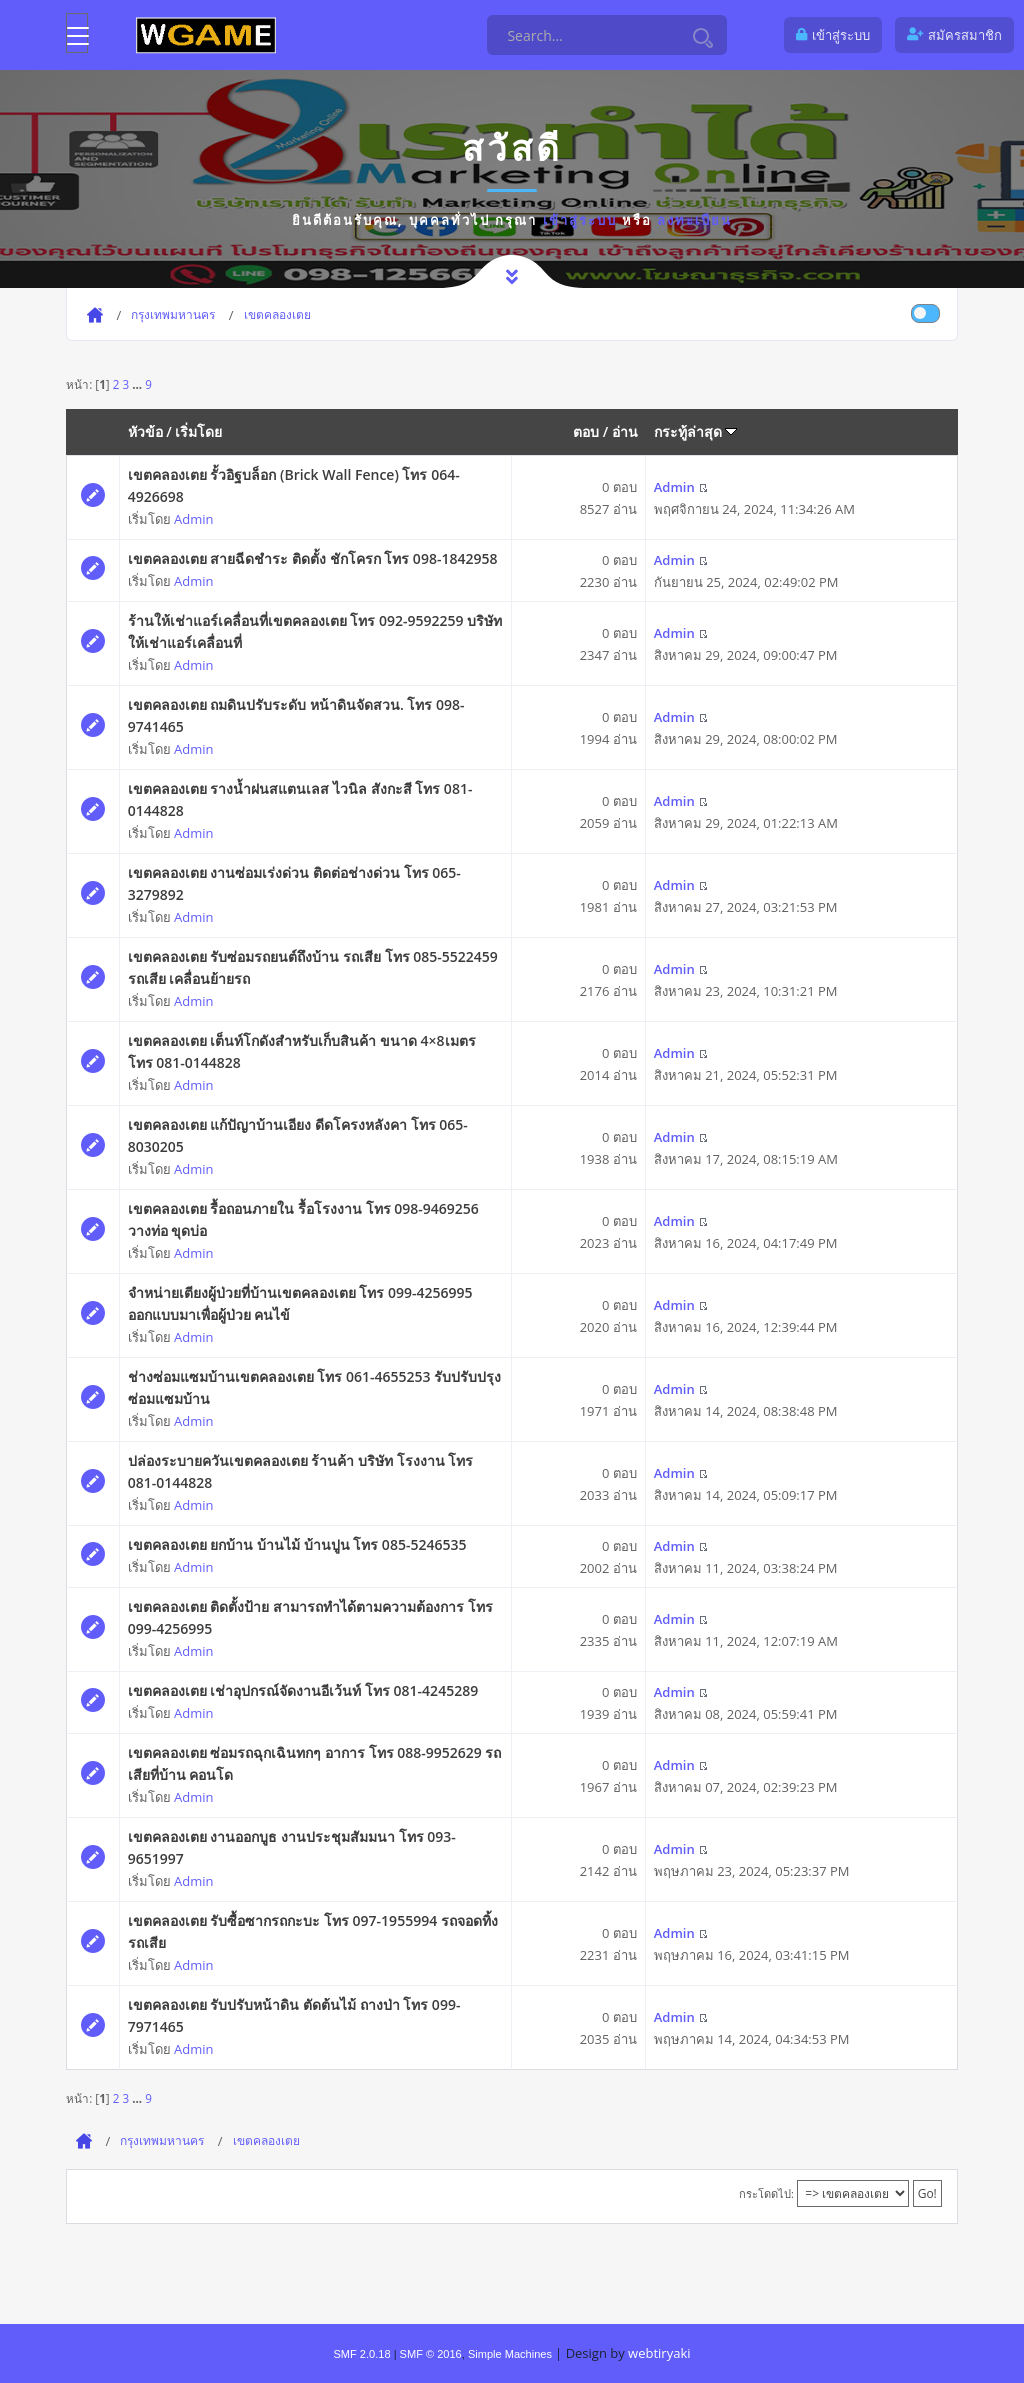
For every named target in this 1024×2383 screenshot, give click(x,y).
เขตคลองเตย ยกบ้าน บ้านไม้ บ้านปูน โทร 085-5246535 (297, 1544)
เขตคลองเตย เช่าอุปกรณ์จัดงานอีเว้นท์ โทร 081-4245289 (303, 1690)
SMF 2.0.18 (361, 2354)
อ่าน (625, 431)
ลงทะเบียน (694, 220)
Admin (193, 519)
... (138, 384)
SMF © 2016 (431, 2354)
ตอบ (586, 431)
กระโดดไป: (766, 2193)
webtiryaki (659, 2353)
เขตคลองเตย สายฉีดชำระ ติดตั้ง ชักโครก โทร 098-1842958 (313, 558)
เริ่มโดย (198, 431)
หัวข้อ (145, 431)
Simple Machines (510, 2354)
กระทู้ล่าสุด (696, 431)
